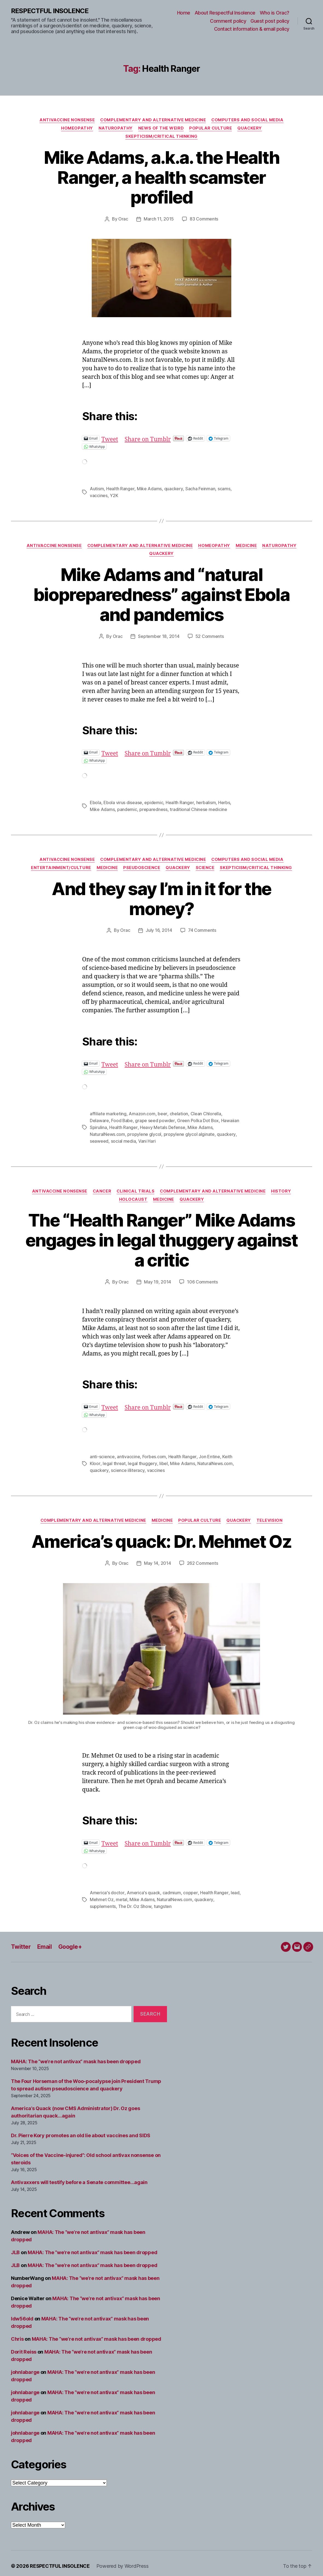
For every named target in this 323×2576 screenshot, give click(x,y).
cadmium (171, 1888)
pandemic (127, 808)
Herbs (224, 801)
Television (270, 1516)
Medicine (246, 544)
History (282, 1187)
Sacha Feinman (200, 488)
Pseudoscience (141, 866)
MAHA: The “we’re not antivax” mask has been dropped (75, 2056)
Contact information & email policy (251, 29)
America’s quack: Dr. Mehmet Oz (161, 1537)
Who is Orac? (274, 13)
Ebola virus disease (122, 801)
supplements (103, 1901)
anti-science (102, 1453)
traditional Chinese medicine (198, 808)
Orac (123, 219)
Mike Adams (149, 488)
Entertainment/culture (60, 866)
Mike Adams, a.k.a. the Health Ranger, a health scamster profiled (161, 177)
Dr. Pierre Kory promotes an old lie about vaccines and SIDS (80, 2130)
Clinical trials (136, 1187)
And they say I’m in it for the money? (161, 897)
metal (121, 1894)
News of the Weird (160, 128)
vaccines (99, 495)
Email (44, 1941)
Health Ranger (120, 488)
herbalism (206, 801)
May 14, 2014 (157, 1558)
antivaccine (128, 1453)
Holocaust (133, 1196)
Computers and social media (248, 120)
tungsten (162, 1901)
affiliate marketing (108, 1111)
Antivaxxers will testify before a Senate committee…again (79, 2177)
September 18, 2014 (158, 635)
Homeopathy (77, 128)
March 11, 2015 (159, 219)
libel (163, 1459)
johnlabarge (25, 2366)
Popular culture (210, 128)
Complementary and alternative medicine (153, 120)
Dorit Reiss (23, 2346)
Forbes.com (154, 1453)
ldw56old (22, 2313)
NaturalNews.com (107, 1131)
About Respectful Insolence (225, 13)
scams (223, 488)
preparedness (153, 808)
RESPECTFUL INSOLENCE (49, 11)
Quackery (249, 128)
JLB (15, 2247)
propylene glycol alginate (189, 1131)
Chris (17, 2333)
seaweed (99, 1138)
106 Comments (202, 1278)
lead (234, 1888)
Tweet (110, 437)
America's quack (143, 1888)
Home (183, 13)
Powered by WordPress (122, 2560)
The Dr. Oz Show (134, 1901)
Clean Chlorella (205, 1111)
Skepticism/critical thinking (161, 136)
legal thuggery (142, 1459)
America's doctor (107, 1888)
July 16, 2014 (159, 929)
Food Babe (122, 1118)
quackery (173, 488)
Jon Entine (209, 1453)
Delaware (99, 1118)
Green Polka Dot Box (198, 1118)
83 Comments (204, 219)
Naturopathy (115, 128)
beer (162, 1111)
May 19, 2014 (157, 1278)
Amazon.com (142, 1111)
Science (205, 866)
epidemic (153, 801)
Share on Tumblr (148, 437)
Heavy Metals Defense (162, 1125)
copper (190, 1888)
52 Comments (209, 635)
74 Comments (202, 929)
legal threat (113, 1459)
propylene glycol (144, 1131)
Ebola (95, 801)
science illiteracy (127, 1466)
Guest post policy (269, 21)
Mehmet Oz (102, 1894)
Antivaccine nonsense (66, 120)
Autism (97, 488)
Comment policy (228, 21)
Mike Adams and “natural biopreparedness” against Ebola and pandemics (161, 593)
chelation (178, 1111)
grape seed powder (155, 1118)
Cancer (101, 1187)
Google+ (70, 1941)
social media (123, 1138)
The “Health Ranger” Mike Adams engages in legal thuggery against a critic (161, 1236)
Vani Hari (147, 1138)
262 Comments (202, 1558)
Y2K (114, 495)
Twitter (21, 1941)
